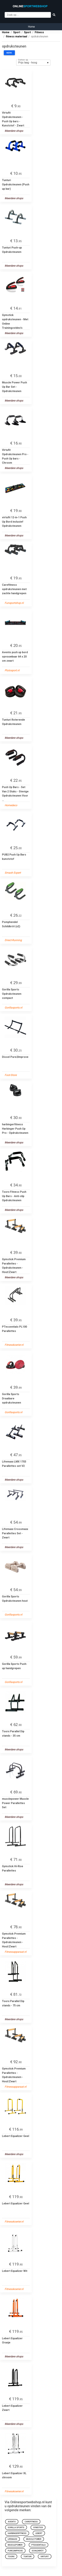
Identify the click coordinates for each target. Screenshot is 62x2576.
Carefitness (31, 2522)
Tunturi (27, 2556)
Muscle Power (33, 2539)
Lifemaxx (12, 2539)
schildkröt (38, 2551)
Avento (12, 2522)
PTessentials (38, 2545)
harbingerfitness (17, 2533)
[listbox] (33, 63)
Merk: (9, 53)
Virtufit (45, 2556)
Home (31, 26)
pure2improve (15, 2551)
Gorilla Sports (16, 2527)
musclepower (15, 2545)
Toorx (11, 2556)
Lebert (38, 2533)
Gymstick (38, 2527)
